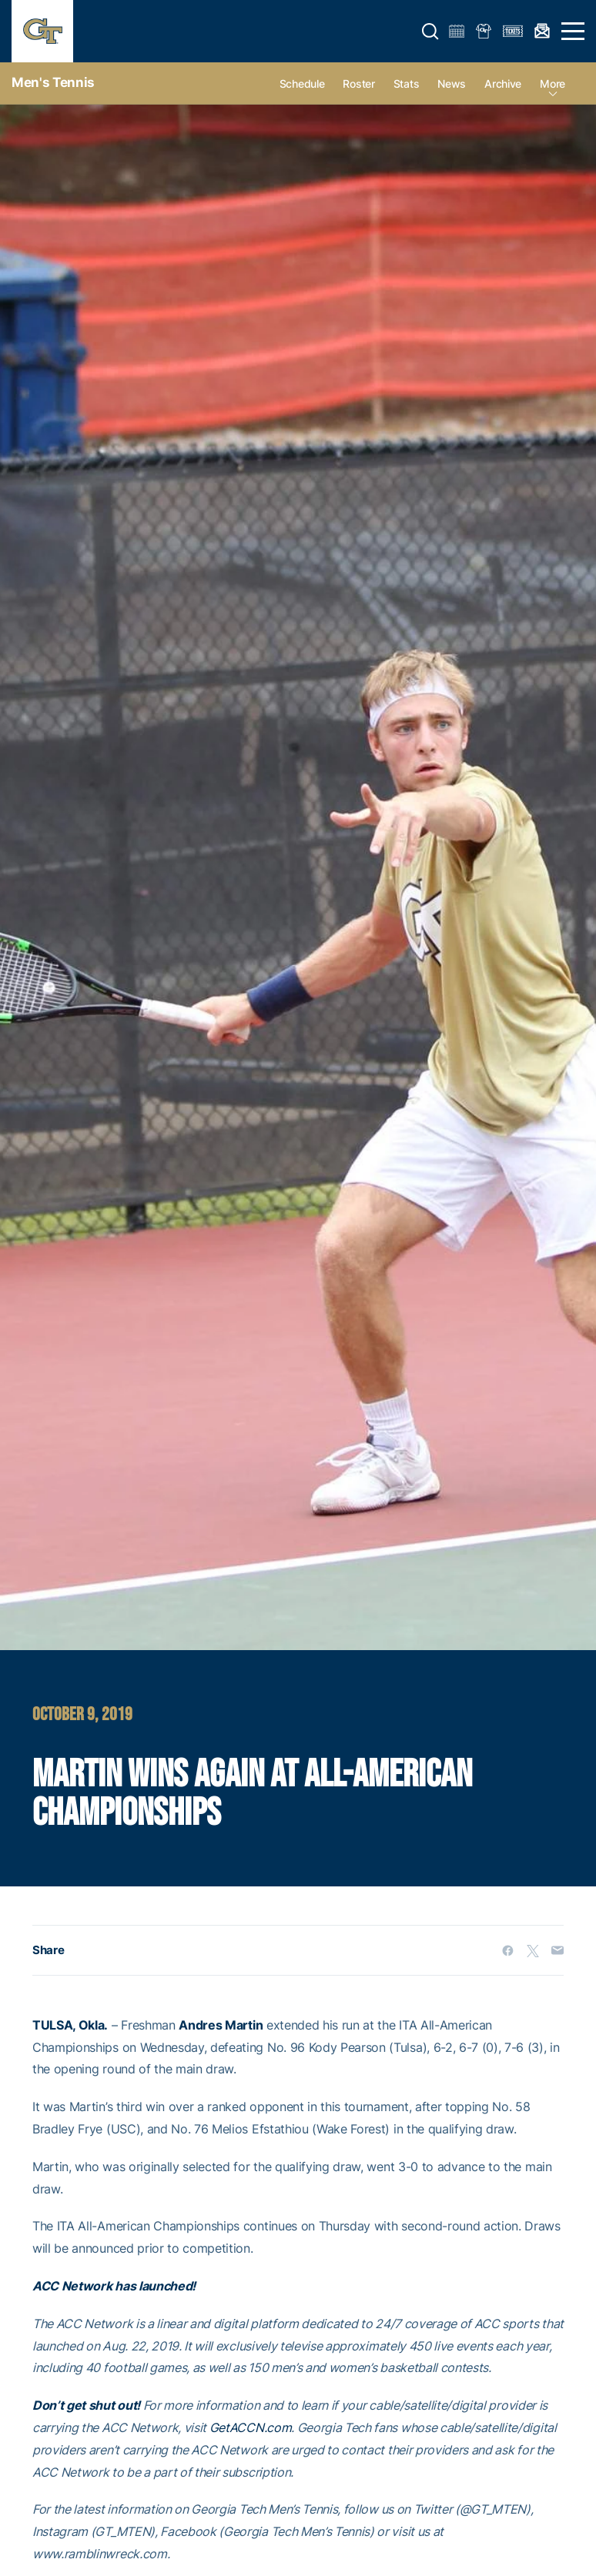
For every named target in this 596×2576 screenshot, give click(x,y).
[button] (430, 31)
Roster (358, 83)
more (552, 83)
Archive (502, 83)
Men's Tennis (53, 82)
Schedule (302, 83)
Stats (406, 83)
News (451, 83)
